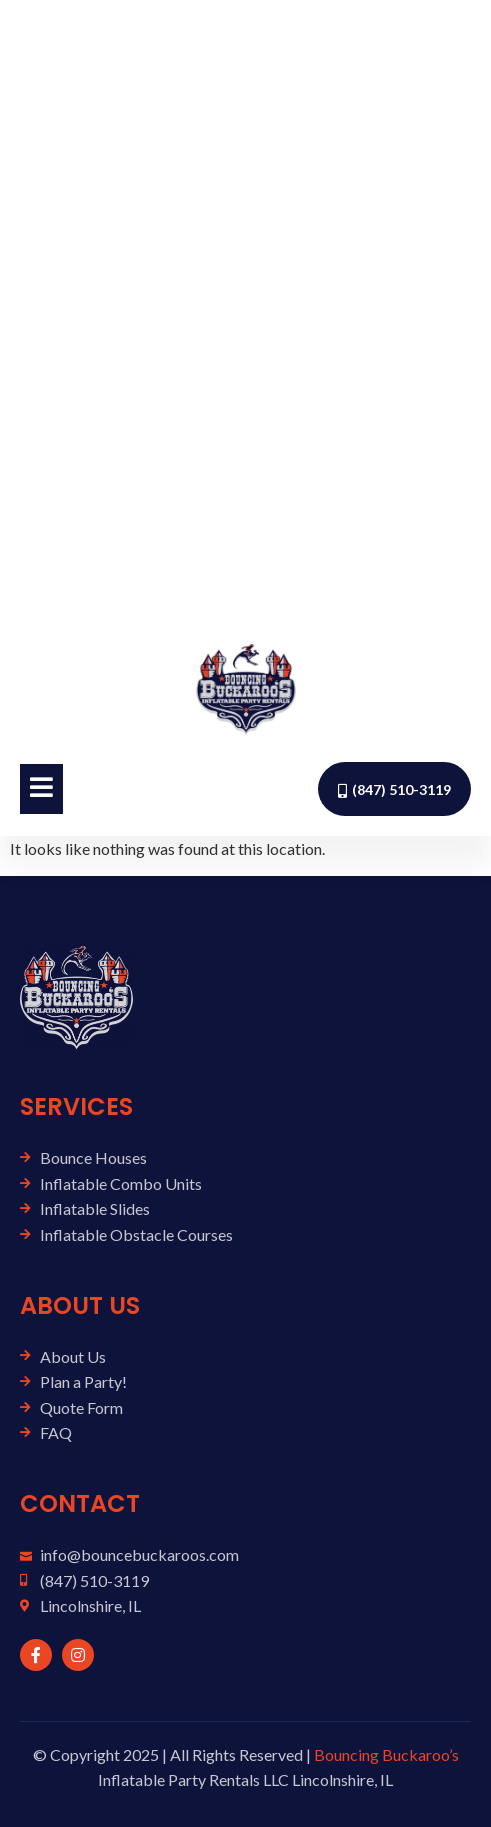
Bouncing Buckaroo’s (386, 1754)
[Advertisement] (245, 312)
